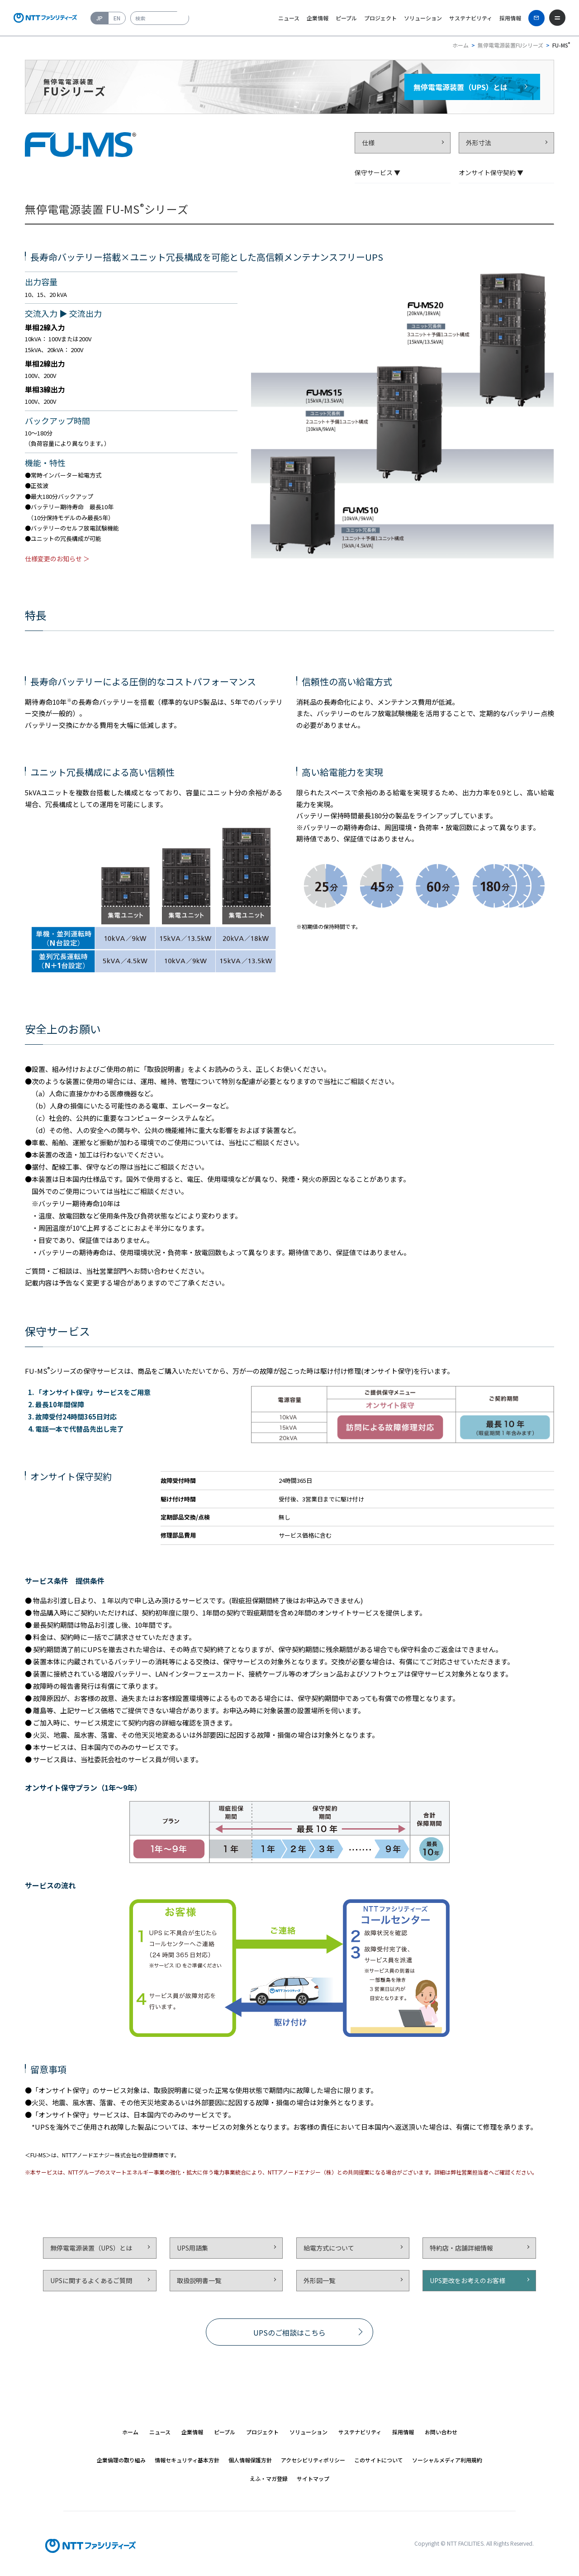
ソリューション (423, 18)
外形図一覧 (319, 2280)
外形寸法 (478, 142)
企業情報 (317, 18)
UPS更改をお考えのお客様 (467, 2280)
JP (99, 18)
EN (117, 18)
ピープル (346, 18)
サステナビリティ (470, 18)
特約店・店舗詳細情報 (461, 2247)
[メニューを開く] (557, 18)
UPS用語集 (192, 2247)
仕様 (368, 142)
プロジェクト (380, 18)
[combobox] (159, 18)
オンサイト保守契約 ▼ (491, 172)
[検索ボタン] (182, 14)
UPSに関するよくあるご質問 (91, 2280)
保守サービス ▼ (377, 172)
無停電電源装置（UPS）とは (91, 2247)
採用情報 (510, 18)
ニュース (288, 18)
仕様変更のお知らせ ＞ (57, 558)
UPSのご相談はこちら (289, 2332)
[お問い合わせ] (536, 18)
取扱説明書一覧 (199, 2280)
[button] (160, 2432)
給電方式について (329, 2247)
